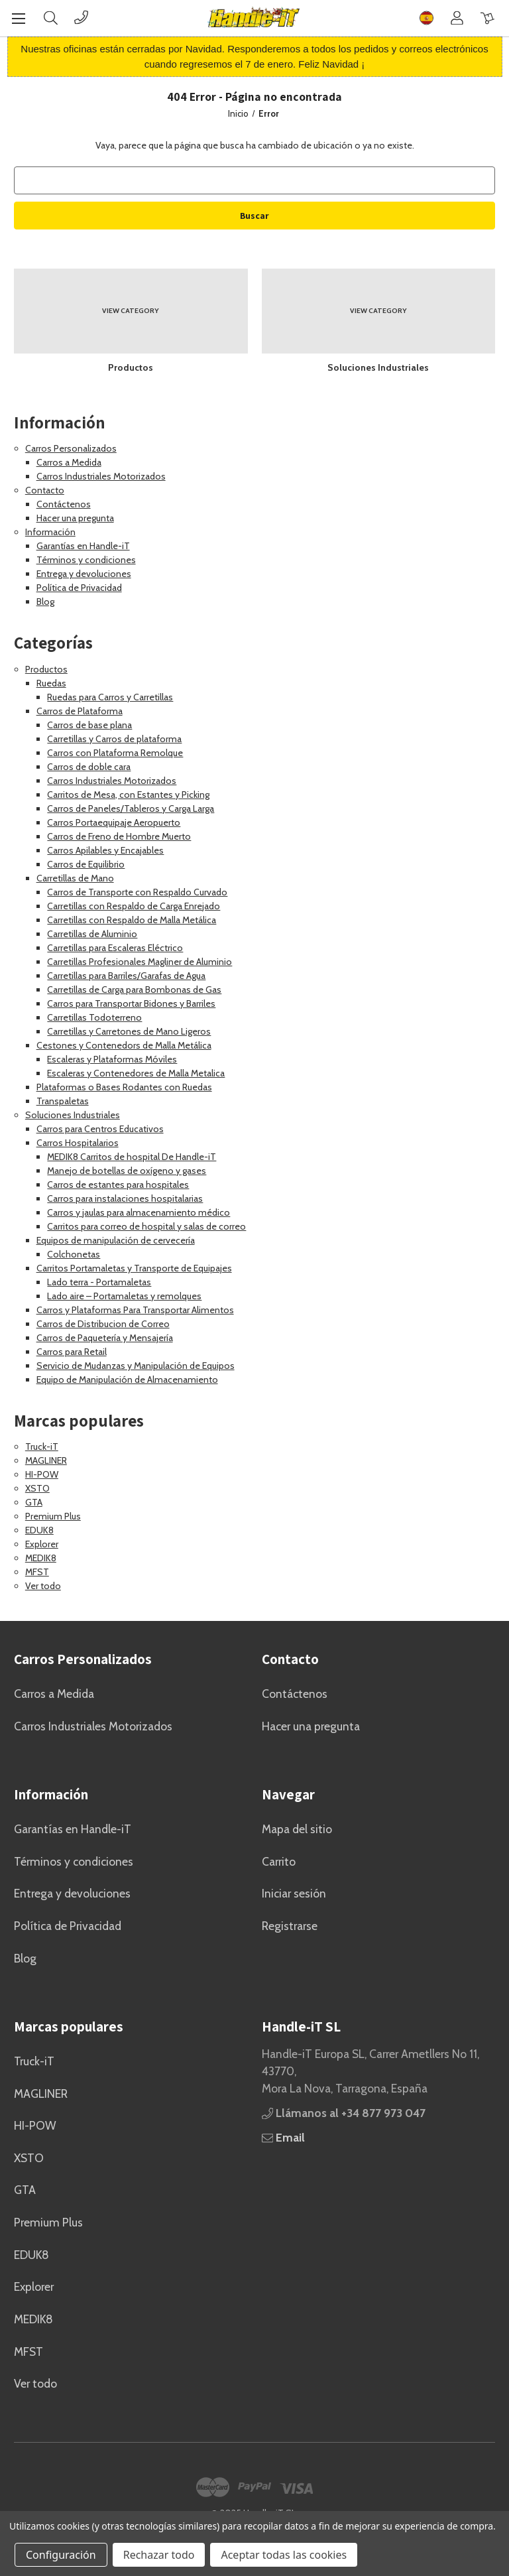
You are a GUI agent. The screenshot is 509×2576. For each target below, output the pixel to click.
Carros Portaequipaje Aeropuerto (113, 822)
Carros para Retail (71, 1352)
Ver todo (43, 1586)
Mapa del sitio (297, 1829)
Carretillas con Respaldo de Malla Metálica (131, 920)
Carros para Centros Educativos (100, 1129)
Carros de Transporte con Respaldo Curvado (137, 892)
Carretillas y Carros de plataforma (114, 739)
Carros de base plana (89, 725)
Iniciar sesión (294, 1893)
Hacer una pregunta (75, 518)
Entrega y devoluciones (83, 574)
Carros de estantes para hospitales (118, 1185)
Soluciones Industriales (72, 1115)
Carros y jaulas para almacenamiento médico (138, 1212)
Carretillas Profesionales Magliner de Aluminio (139, 962)
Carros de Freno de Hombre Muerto (119, 836)
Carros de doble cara (89, 767)
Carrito (279, 1861)
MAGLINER (46, 1460)
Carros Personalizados (71, 448)
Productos (46, 669)
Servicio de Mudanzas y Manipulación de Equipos (135, 1366)
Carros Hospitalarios (77, 1143)
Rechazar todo (159, 2554)
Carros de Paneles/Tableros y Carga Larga (130, 808)
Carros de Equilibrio (86, 864)
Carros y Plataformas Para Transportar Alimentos (135, 1310)
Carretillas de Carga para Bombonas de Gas (134, 990)
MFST (37, 1572)
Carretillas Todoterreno (94, 1017)
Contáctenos (63, 504)
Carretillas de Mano (75, 878)
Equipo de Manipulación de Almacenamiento (127, 1379)
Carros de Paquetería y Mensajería (104, 1338)
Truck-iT (41, 1446)
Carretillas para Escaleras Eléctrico (115, 948)
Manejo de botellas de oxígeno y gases (126, 1171)
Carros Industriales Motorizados (101, 476)
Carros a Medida (68, 462)
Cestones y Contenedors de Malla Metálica (123, 1045)
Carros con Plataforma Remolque (115, 753)
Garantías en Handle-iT (83, 546)
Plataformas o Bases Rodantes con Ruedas (124, 1087)
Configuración (61, 2554)
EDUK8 (39, 1530)
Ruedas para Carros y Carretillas (110, 697)
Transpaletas (62, 1101)
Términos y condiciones (86, 560)
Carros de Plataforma (79, 711)
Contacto (44, 490)
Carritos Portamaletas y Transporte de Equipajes (134, 1268)
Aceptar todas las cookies (284, 2554)
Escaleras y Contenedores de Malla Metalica (136, 1073)
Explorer (41, 1544)
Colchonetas (73, 1254)
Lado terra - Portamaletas (99, 1282)
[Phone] (81, 17)
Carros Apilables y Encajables (105, 850)
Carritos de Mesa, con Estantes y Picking (128, 795)
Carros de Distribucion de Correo (103, 1324)
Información (50, 532)
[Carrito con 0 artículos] (487, 17)
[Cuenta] (457, 17)
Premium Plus (53, 1516)
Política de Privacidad (79, 588)
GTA (33, 1502)
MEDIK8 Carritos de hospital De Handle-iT (131, 1157)
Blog (45, 602)
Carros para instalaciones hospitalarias (125, 1198)
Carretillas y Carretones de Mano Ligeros (129, 1031)
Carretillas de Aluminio (92, 934)
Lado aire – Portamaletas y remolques (124, 1296)
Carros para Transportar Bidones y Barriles (131, 1003)
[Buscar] (50, 17)
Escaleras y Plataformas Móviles (112, 1059)
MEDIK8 (40, 1558)
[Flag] (426, 17)
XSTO (37, 1488)
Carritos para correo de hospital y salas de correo (146, 1226)
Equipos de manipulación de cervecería (115, 1240)
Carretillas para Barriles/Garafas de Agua (126, 976)
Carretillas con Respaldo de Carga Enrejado (133, 906)
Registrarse (289, 1926)
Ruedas (51, 683)
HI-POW (41, 1474)
